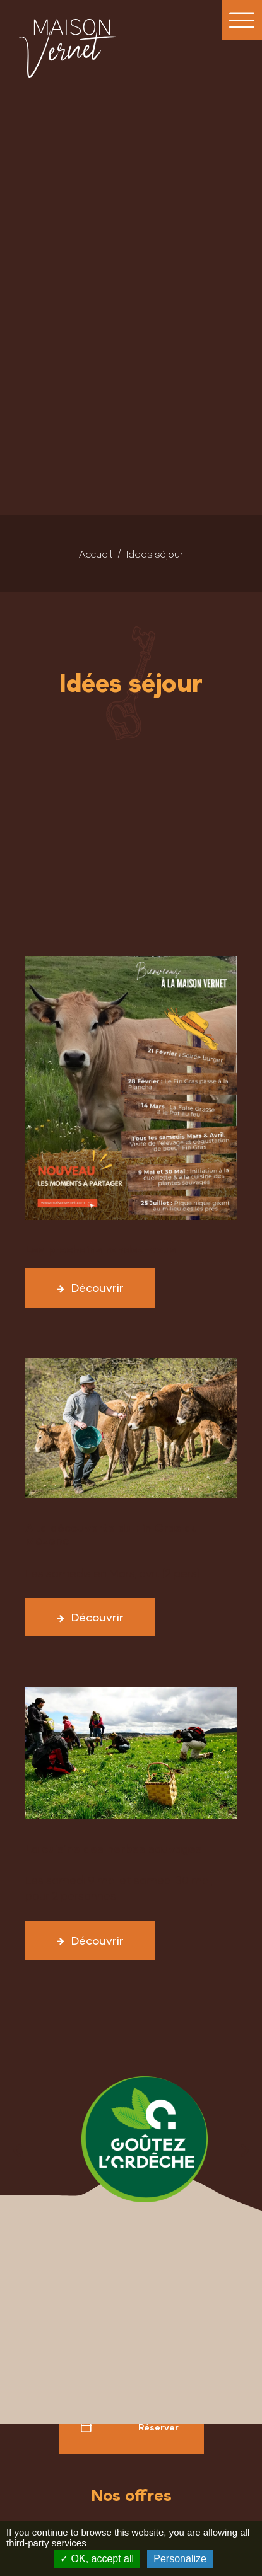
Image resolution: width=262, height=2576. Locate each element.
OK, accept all (97, 2558)
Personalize (179, 2558)
